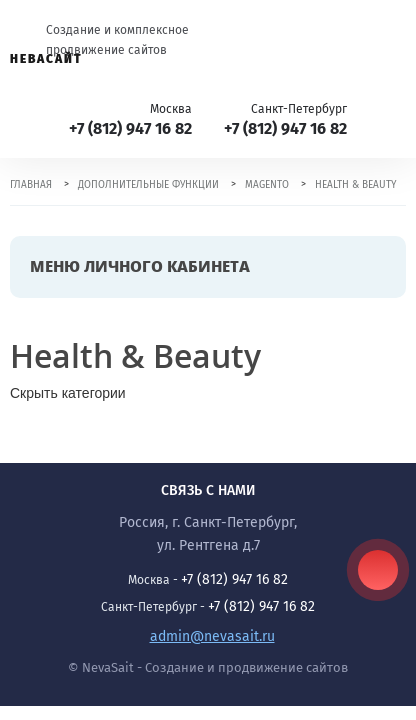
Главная (31, 185)
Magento (267, 185)
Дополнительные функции (148, 185)
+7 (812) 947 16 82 (130, 128)
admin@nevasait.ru (212, 636)
